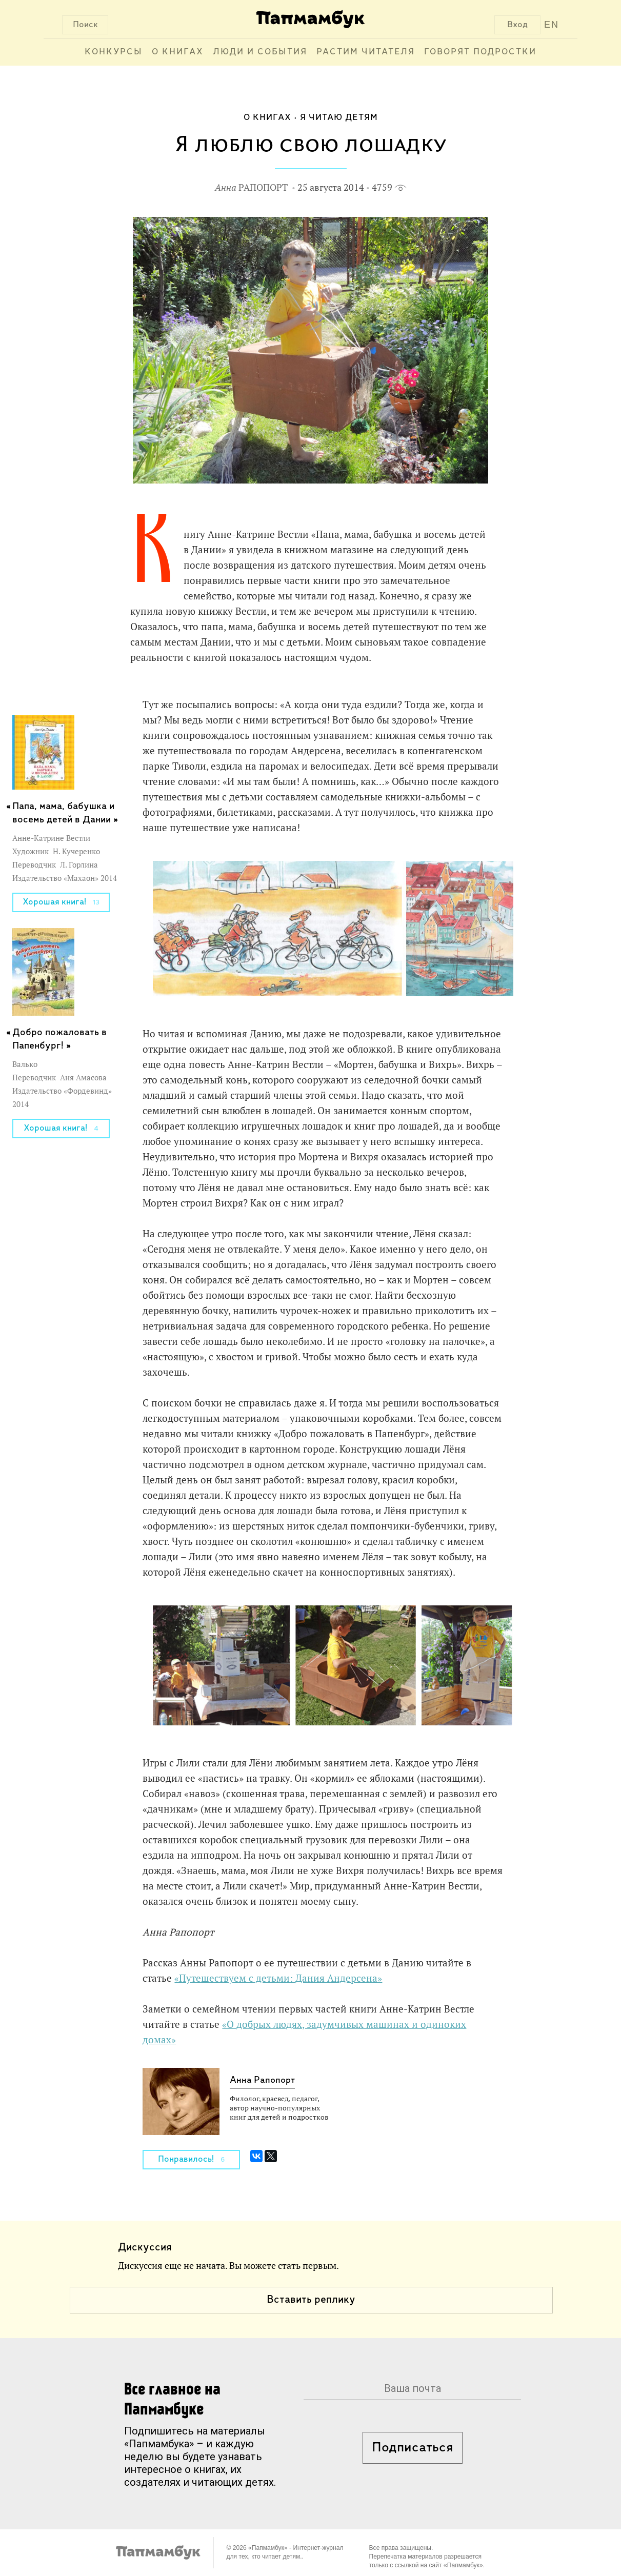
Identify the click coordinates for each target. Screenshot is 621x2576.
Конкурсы (114, 52)
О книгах (178, 52)
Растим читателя (365, 52)
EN (551, 24)
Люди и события (260, 52)
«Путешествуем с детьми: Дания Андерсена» (278, 1978)
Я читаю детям (339, 118)
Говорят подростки (480, 52)
